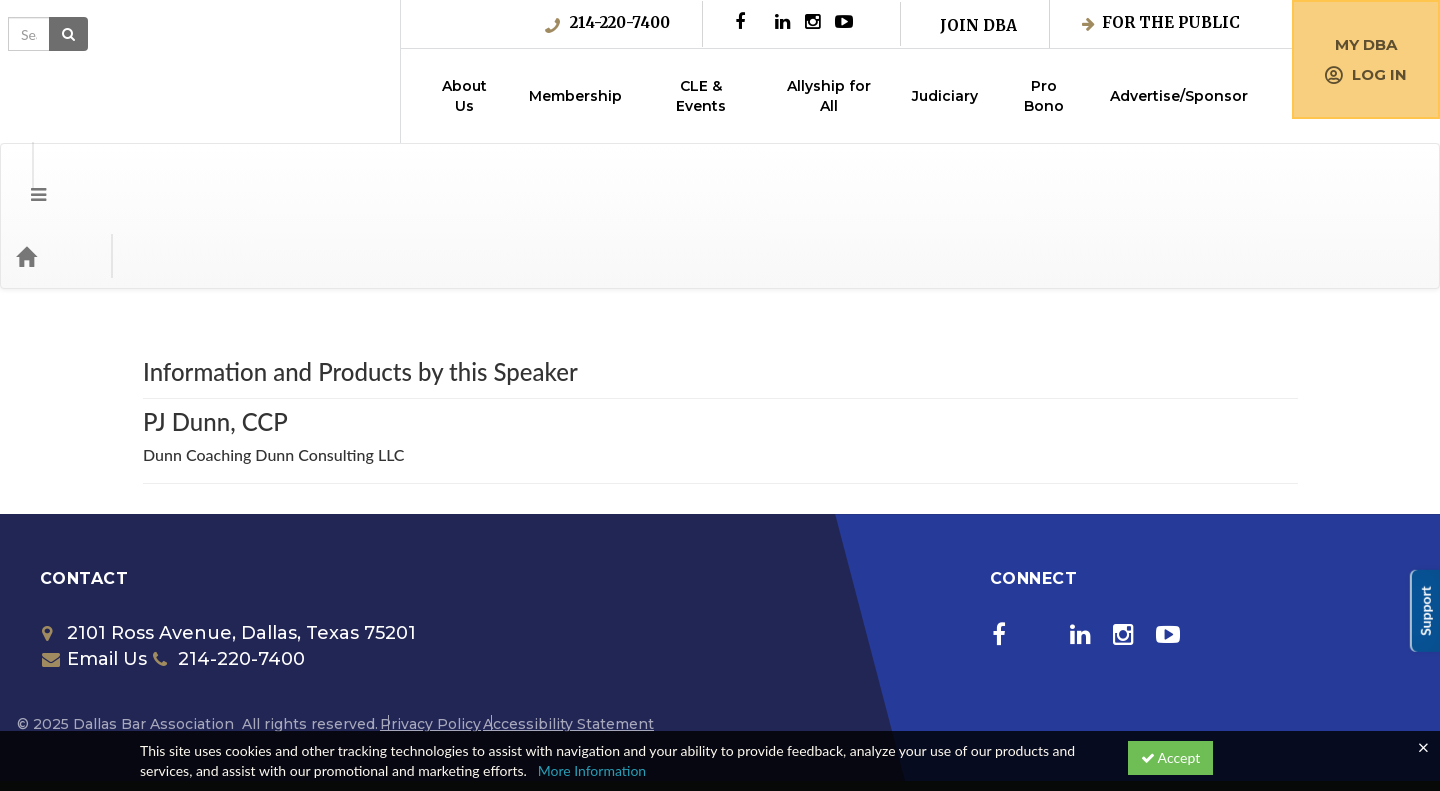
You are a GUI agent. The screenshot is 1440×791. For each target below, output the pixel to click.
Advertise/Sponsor (1179, 96)
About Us (464, 96)
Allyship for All (829, 96)
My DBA (1366, 44)
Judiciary (945, 96)
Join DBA (978, 25)
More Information (592, 770)
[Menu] (23, 176)
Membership (575, 96)
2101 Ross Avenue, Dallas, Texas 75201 (229, 553)
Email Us (94, 579)
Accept (1171, 757)
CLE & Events (701, 96)
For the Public (1161, 22)
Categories (140, 176)
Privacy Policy (430, 644)
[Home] (56, 176)
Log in (1366, 74)
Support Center (187, 725)
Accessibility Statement (568, 644)
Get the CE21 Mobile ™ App (332, 725)
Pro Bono (1044, 96)
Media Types (245, 176)
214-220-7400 (607, 23)
